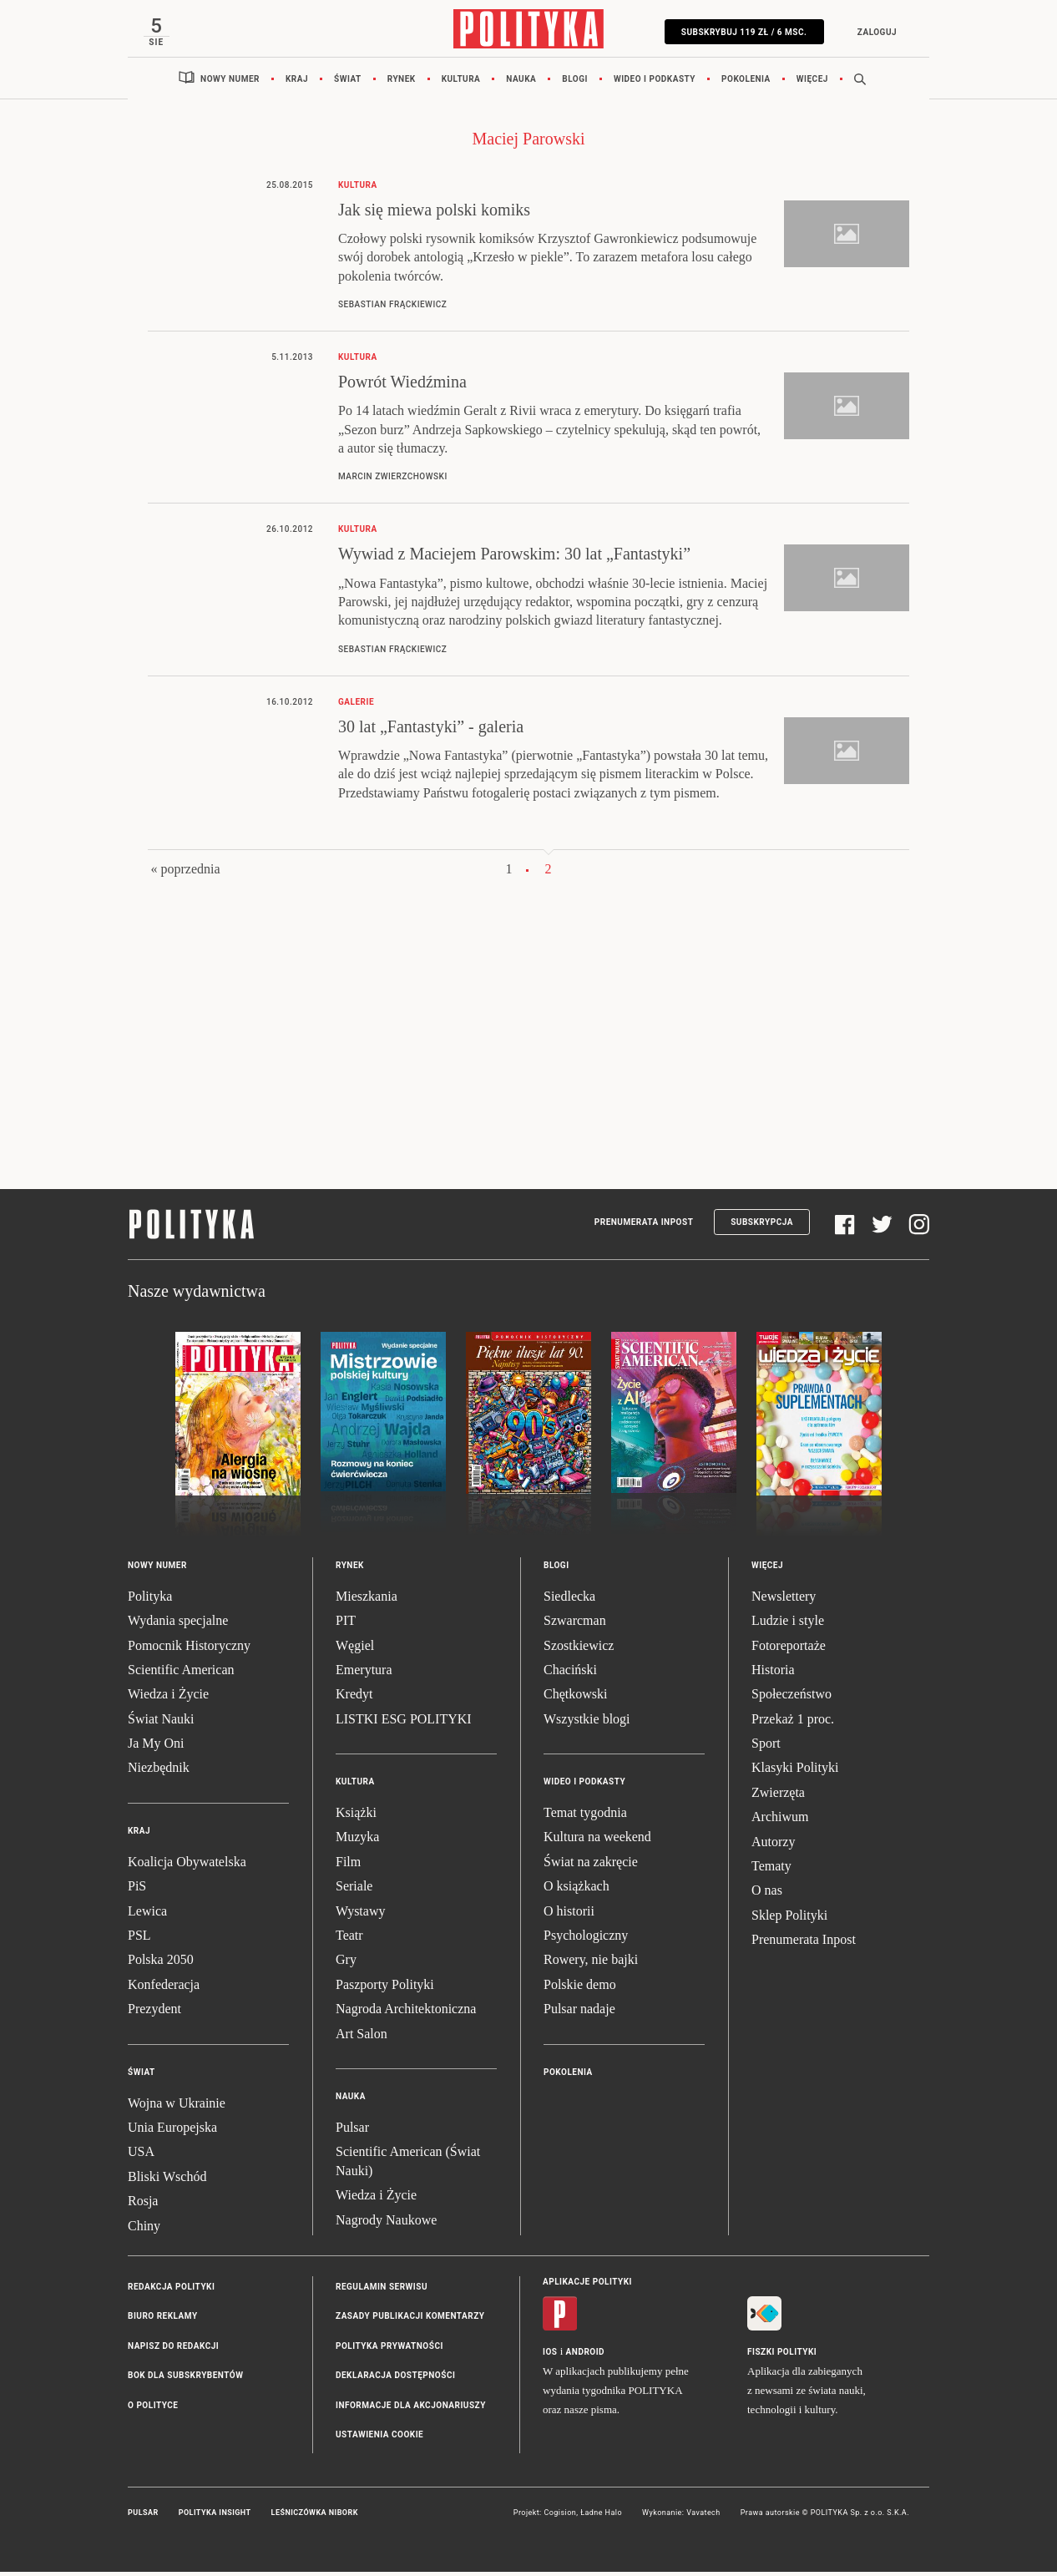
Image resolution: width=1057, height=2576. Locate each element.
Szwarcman (575, 1625)
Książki (356, 1817)
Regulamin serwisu (381, 2290)
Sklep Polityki (789, 1919)
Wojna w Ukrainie (176, 2107)
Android (585, 2356)
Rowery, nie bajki (591, 1964)
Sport (766, 1748)
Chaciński (570, 1674)
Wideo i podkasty (654, 83)
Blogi (575, 83)
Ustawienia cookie (379, 2438)
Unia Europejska (172, 2132)
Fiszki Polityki (782, 2356)
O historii (569, 1915)
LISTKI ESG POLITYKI (404, 1723)
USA (141, 2156)
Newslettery (783, 1600)
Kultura (461, 83)
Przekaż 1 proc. (792, 1723)
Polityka (150, 1600)
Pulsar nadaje (579, 2014)
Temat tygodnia (585, 1817)
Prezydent (154, 2014)
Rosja (143, 2206)
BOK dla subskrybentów (185, 2380)
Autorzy (773, 1846)
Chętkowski (575, 1699)
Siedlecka (569, 1600)
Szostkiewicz (579, 1649)
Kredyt (354, 1699)
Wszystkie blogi (587, 1723)
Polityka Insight (215, 2517)
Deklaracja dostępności (395, 2380)
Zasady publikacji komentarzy (410, 2320)
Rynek (401, 83)
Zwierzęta (778, 1796)
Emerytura (364, 1674)
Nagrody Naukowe (386, 2224)
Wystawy (360, 1915)
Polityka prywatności (389, 2350)
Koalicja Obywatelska (187, 1866)
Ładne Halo (601, 2517)
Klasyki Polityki (794, 1772)
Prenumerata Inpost (644, 1227)
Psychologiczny (586, 1940)
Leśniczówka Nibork (314, 2517)
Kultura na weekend (597, 1842)
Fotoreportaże (788, 1649)
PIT (346, 1625)
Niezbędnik (159, 1772)
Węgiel (355, 1649)
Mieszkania (366, 1600)
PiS (137, 1891)
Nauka (521, 83)
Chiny (144, 2230)
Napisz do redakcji (173, 2350)
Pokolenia (746, 83)
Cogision (560, 2517)
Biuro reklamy (163, 2320)
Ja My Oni (156, 1748)
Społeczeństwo (791, 1699)
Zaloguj (872, 32)
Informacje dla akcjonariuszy (411, 2409)
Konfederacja (164, 1988)
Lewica (147, 1915)
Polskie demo (580, 1988)
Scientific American (181, 1674)
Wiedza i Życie (168, 1699)
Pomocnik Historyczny (189, 1649)
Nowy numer (230, 83)
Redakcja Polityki (171, 2290)
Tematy (771, 1871)
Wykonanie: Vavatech (681, 2517)
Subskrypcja (762, 1227)
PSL (139, 1940)
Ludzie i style (787, 1625)
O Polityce (153, 2409)
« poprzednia (185, 874)
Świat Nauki (161, 1723)
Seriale (354, 1891)
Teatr (349, 1940)
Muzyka (357, 1842)
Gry (346, 1964)
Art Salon (361, 2038)
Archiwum (779, 1821)
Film (348, 1866)
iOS (550, 2356)
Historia (773, 1674)
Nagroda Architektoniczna (406, 2014)
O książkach (576, 1891)
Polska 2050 (161, 1964)
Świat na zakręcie (591, 1866)
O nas (766, 1895)
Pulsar (352, 2132)
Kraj (297, 83)
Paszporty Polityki (385, 1988)
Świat (348, 83)
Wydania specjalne (178, 1625)
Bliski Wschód (167, 2181)
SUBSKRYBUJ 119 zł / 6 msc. (739, 32)
